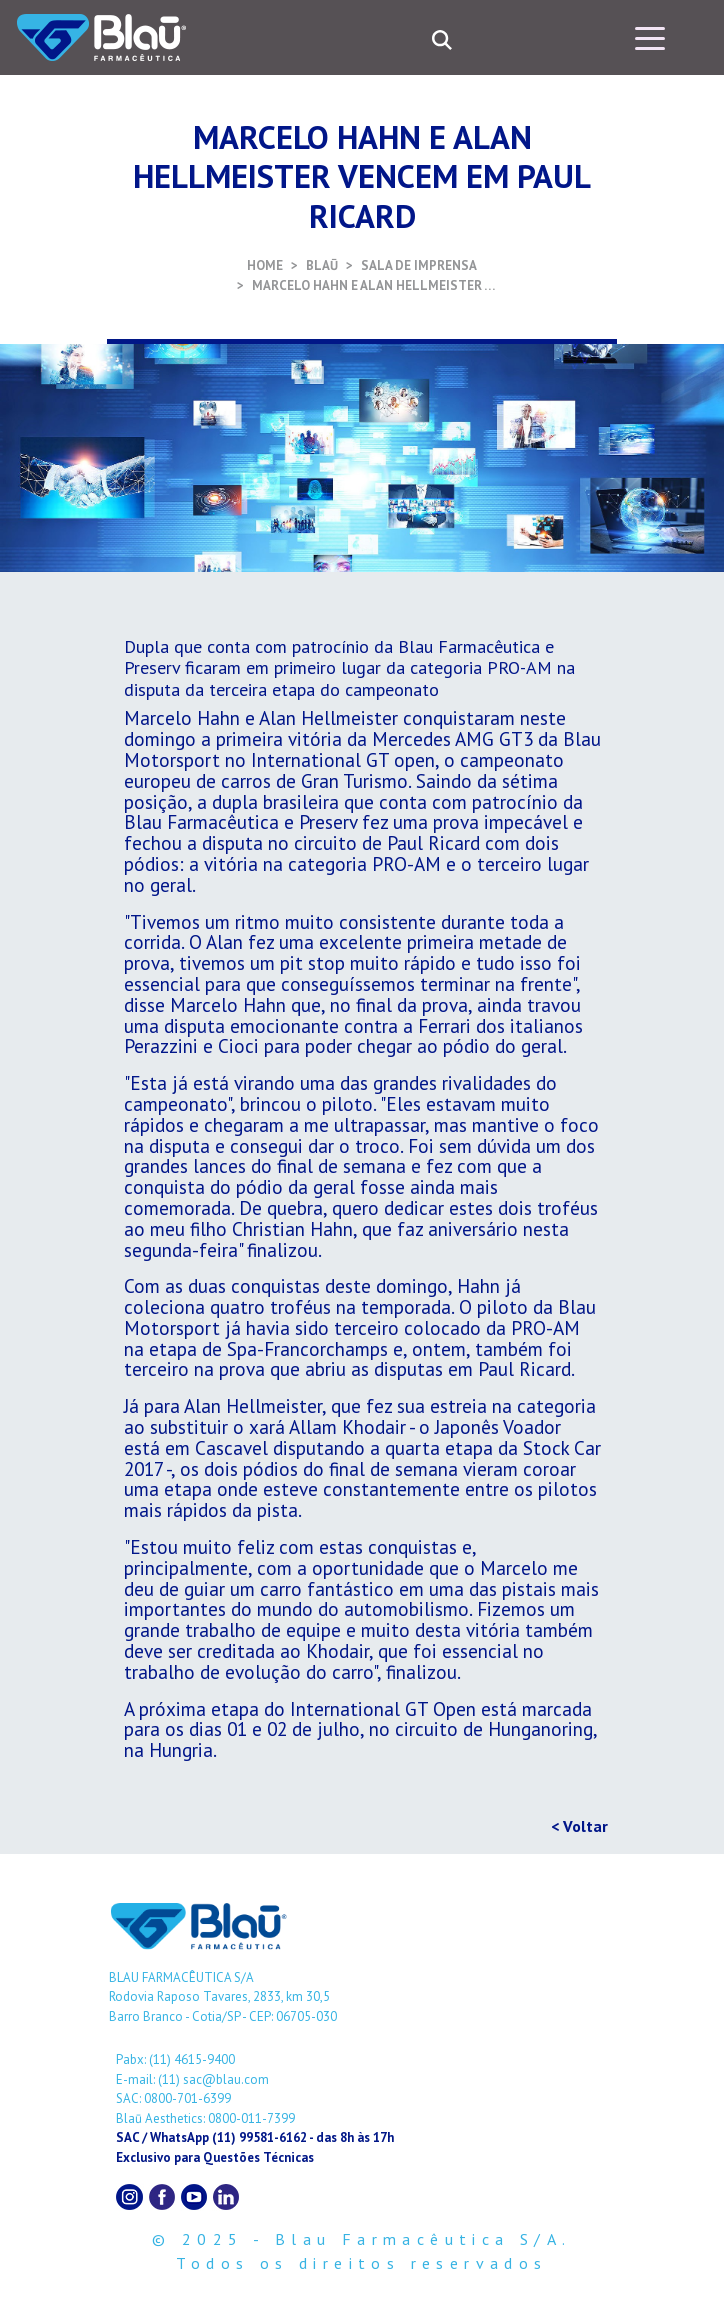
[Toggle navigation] (650, 37)
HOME (265, 265)
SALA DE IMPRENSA (419, 265)
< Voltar (579, 1826)
